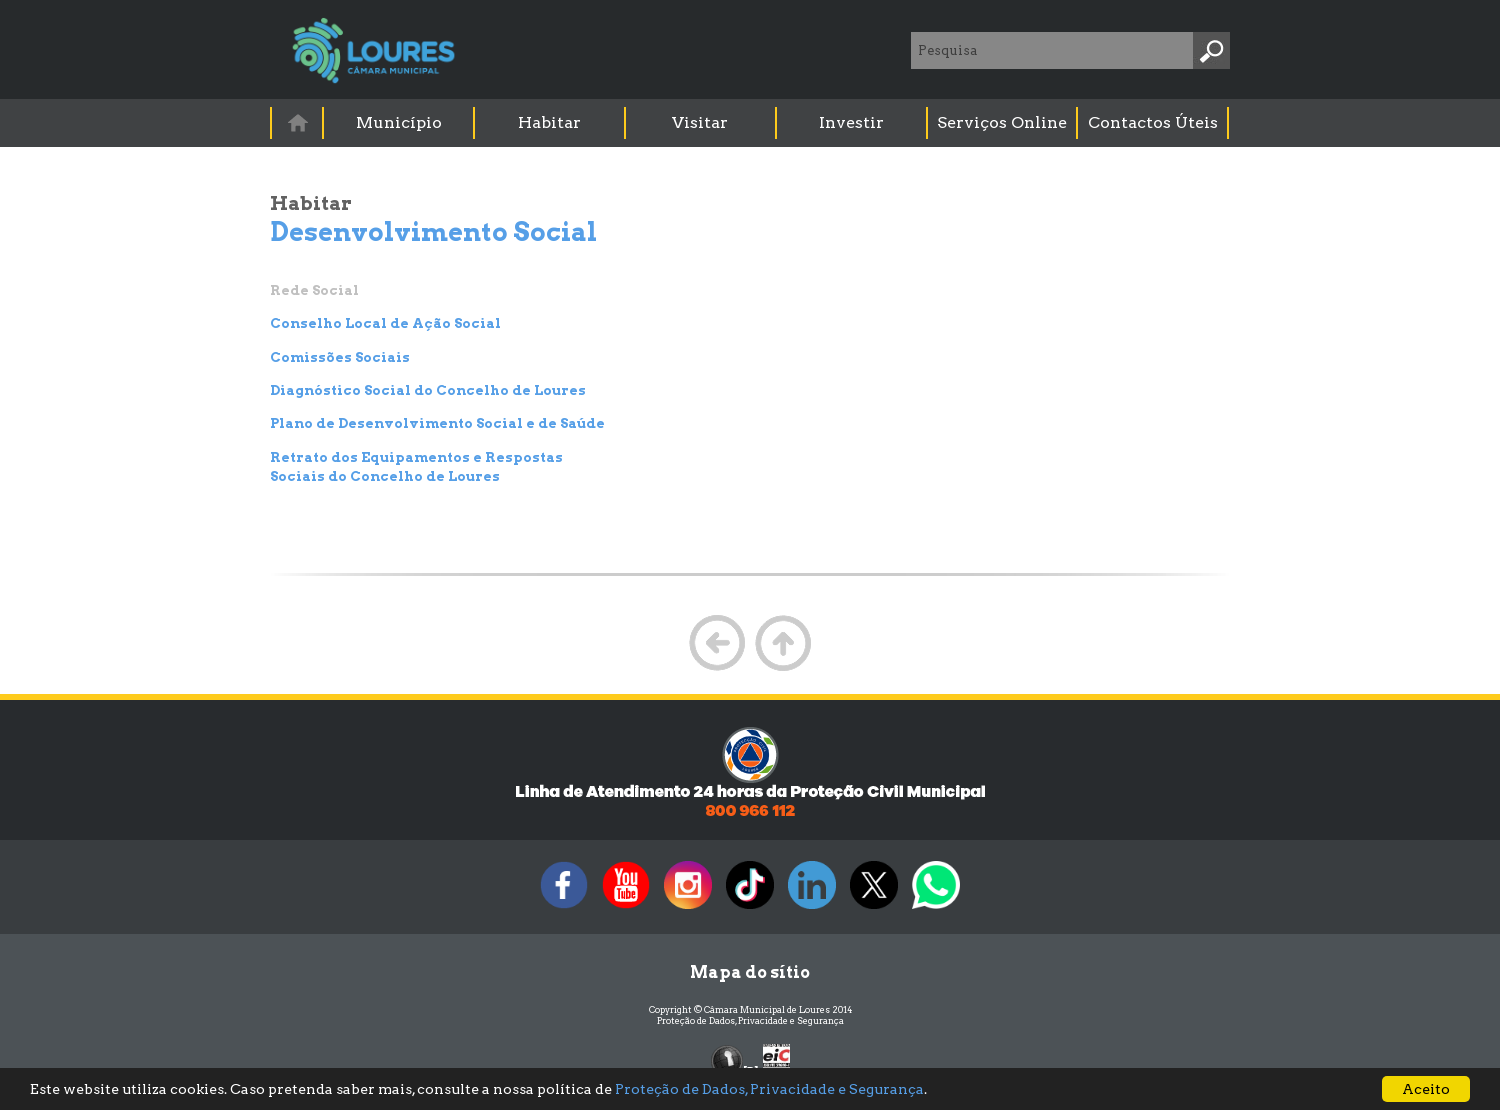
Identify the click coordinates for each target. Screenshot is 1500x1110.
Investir (851, 122)
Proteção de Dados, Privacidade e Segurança (750, 1020)
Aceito (1426, 1089)
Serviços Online (1002, 122)
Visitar (700, 122)
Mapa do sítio (750, 972)
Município (399, 122)
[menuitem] (298, 122)
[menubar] (751, 123)
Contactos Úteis (1153, 122)
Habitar (549, 122)
